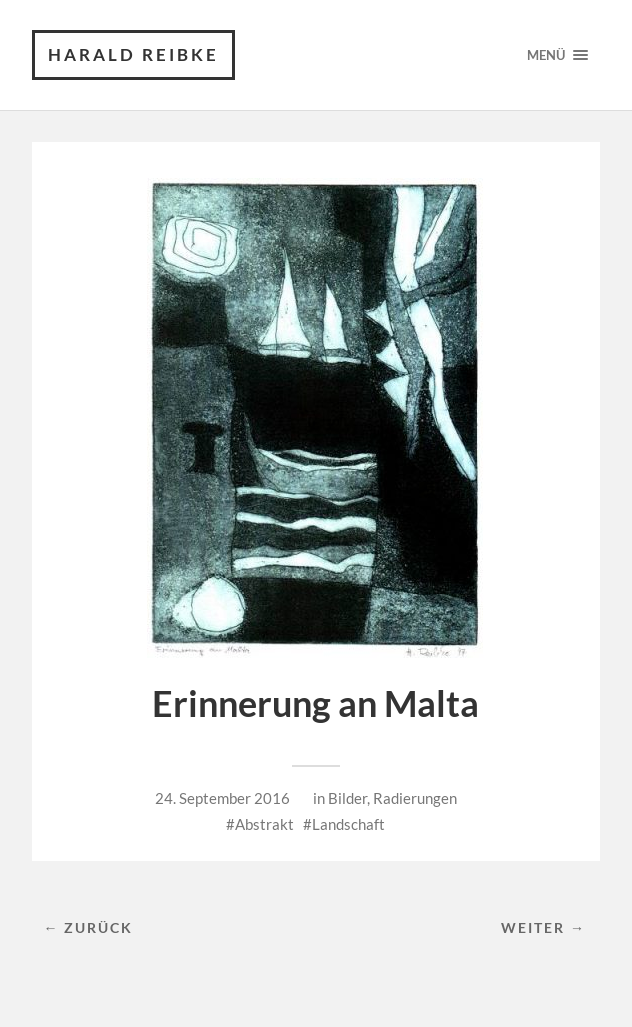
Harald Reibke (133, 54)
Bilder (347, 798)
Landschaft (348, 824)
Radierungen (415, 798)
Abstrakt (264, 824)
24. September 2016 (222, 798)
